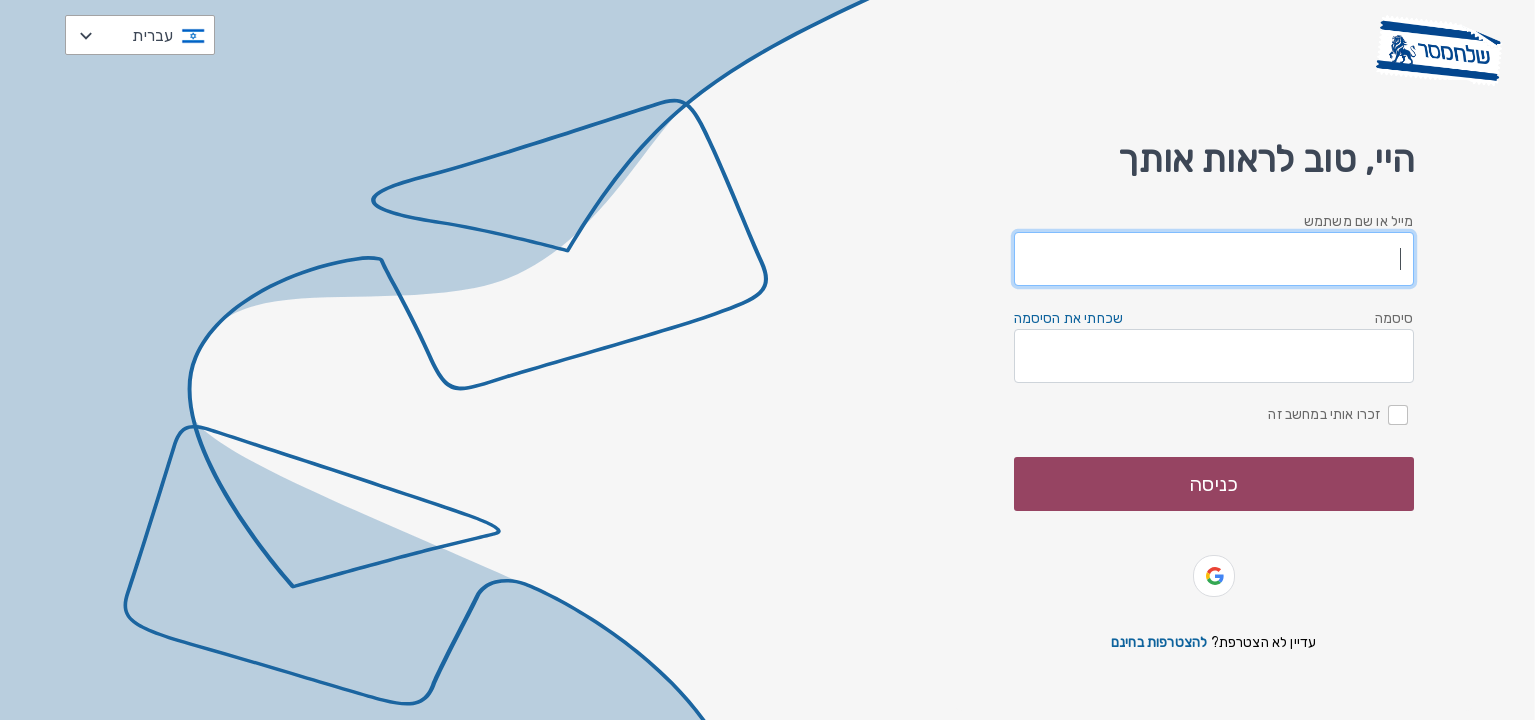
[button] (1214, 576)
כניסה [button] (1213, 484)
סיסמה (1394, 318)
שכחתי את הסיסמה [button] (1069, 318)
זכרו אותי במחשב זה (1324, 413)
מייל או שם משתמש (1359, 221)
